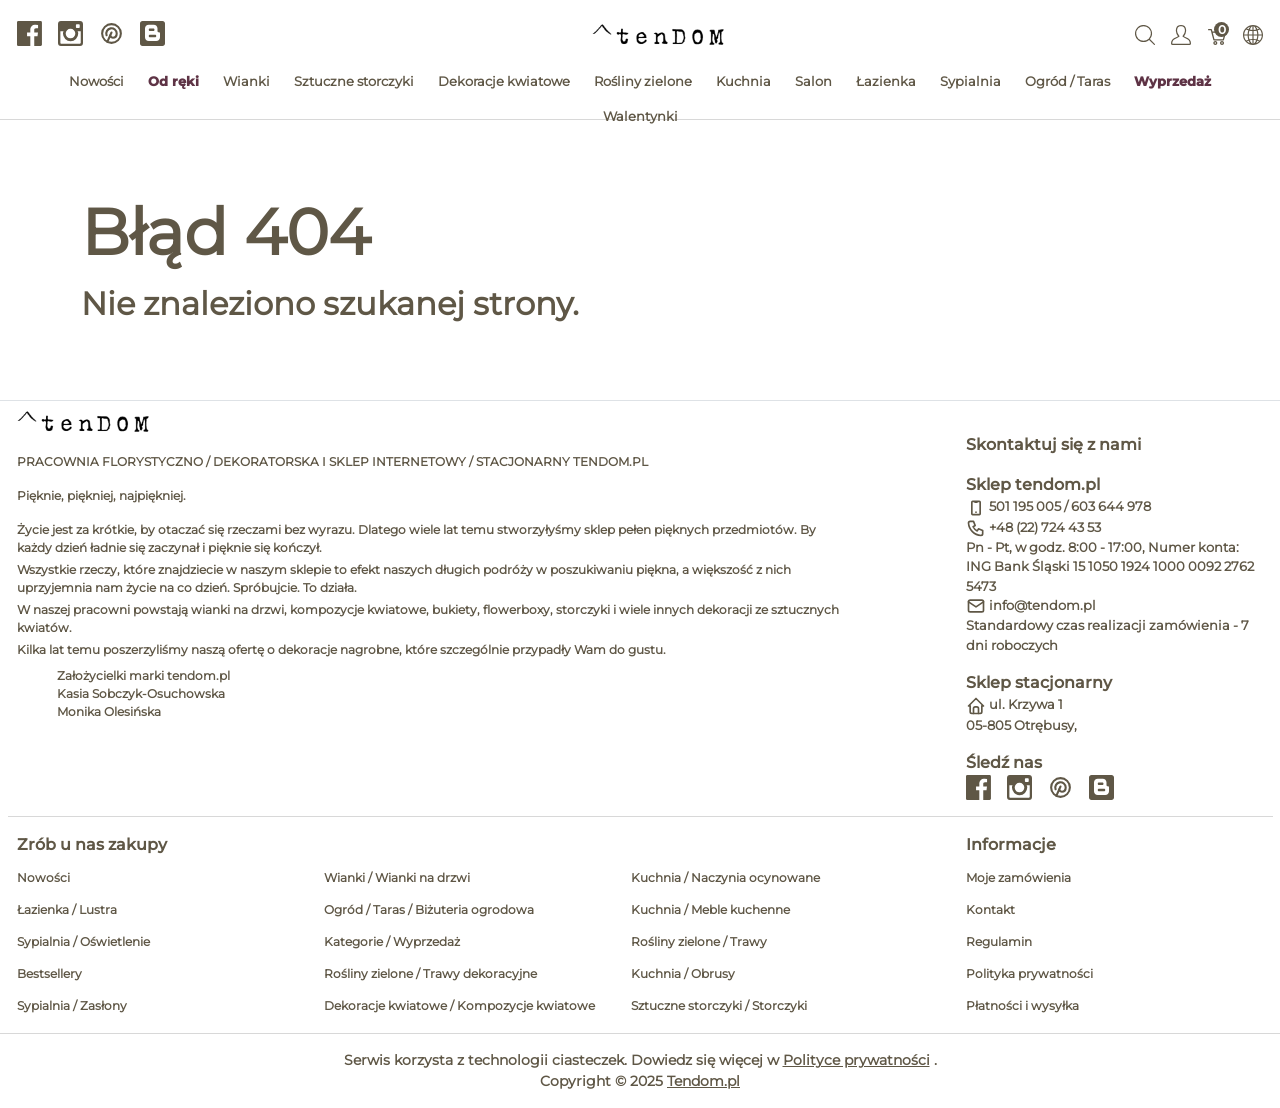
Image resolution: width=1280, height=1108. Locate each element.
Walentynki (640, 116)
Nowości (96, 81)
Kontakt (990, 909)
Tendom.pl (703, 1081)
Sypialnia (970, 81)
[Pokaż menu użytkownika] (1181, 34)
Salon (813, 81)
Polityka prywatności (1029, 973)
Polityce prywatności (856, 1060)
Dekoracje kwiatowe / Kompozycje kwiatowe (459, 1005)
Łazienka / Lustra (67, 909)
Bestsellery (49, 973)
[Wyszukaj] (1145, 34)
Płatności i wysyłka (1022, 1005)
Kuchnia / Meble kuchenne (710, 909)
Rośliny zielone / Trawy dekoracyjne (430, 973)
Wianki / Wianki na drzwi (397, 877)
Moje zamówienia (1018, 877)
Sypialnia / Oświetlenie (83, 941)
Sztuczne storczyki (354, 81)
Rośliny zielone (643, 81)
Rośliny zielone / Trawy (699, 941)
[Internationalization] (1253, 34)
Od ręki (173, 81)
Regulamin (999, 941)
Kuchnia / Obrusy (683, 973)
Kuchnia (743, 81)
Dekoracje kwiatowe (504, 81)
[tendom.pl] (658, 33)
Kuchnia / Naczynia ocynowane (725, 877)
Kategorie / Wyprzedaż (392, 941)
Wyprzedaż (1172, 81)
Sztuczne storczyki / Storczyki (719, 1005)
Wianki (246, 81)
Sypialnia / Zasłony (72, 1005)
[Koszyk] (1217, 34)
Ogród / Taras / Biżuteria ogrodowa (429, 909)
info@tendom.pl (1042, 605)
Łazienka (886, 81)
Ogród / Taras (1067, 81)
